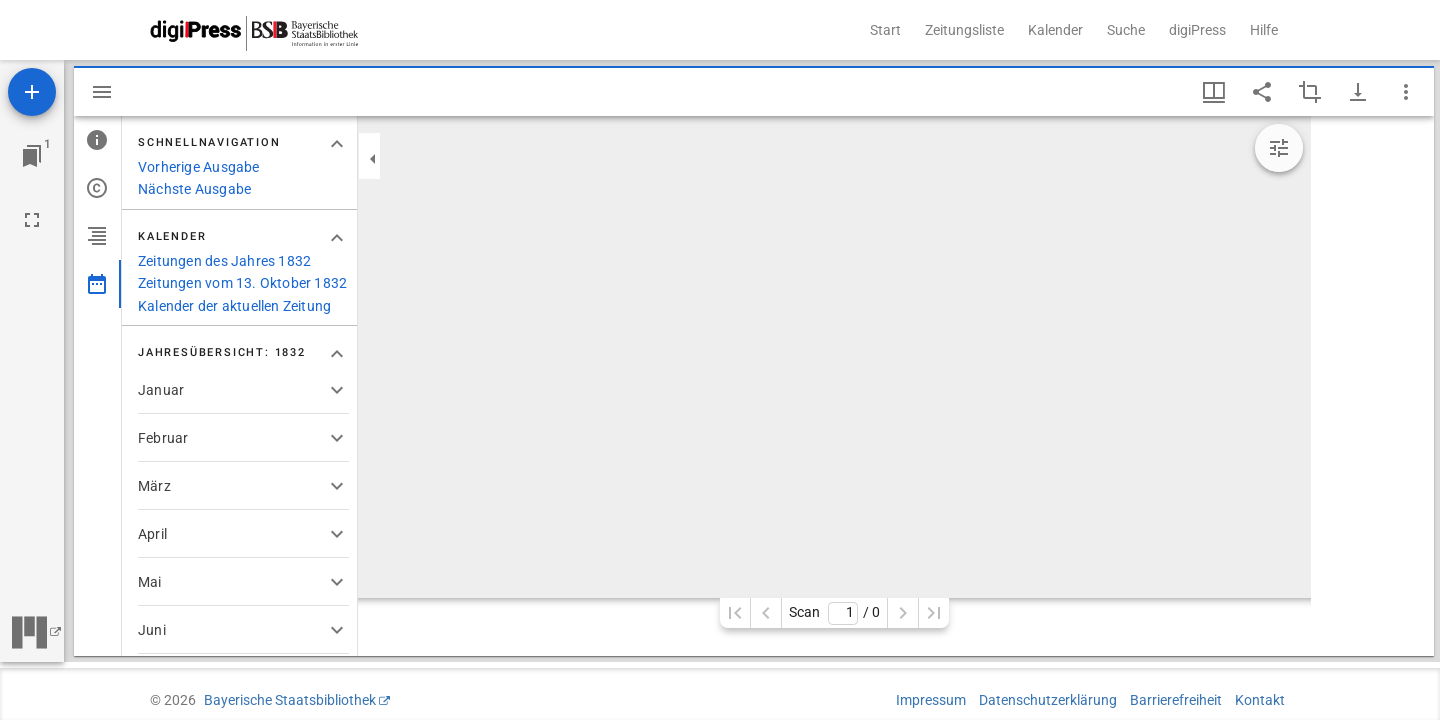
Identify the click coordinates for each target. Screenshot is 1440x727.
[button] (243, 390)
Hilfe (1264, 30)
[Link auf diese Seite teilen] (1262, 92)
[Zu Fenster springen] (32, 156)
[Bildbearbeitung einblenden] (1279, 148)
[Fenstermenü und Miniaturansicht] (1214, 92)
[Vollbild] (32, 220)
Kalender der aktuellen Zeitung (234, 306)
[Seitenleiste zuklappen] (373, 159)
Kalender (1055, 30)
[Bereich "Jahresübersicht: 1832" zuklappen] (337, 354)
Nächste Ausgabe (194, 189)
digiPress (1197, 30)
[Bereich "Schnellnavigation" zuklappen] (337, 144)
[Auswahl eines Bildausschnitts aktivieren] (1310, 92)
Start (885, 30)
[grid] (1372, 386)
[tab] (97, 140)
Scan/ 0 (834, 613)
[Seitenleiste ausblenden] (102, 92)
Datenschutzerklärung (1048, 700)
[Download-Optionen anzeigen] (1358, 92)
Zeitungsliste (964, 30)
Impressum (931, 700)
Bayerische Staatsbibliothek (290, 700)
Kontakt (1260, 700)
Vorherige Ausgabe (199, 167)
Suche (1126, 30)
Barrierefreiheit (1176, 700)
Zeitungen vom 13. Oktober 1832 (242, 283)
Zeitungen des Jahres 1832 (224, 261)
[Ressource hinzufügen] (32, 92)
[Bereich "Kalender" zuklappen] (337, 238)
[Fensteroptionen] (1406, 92)
